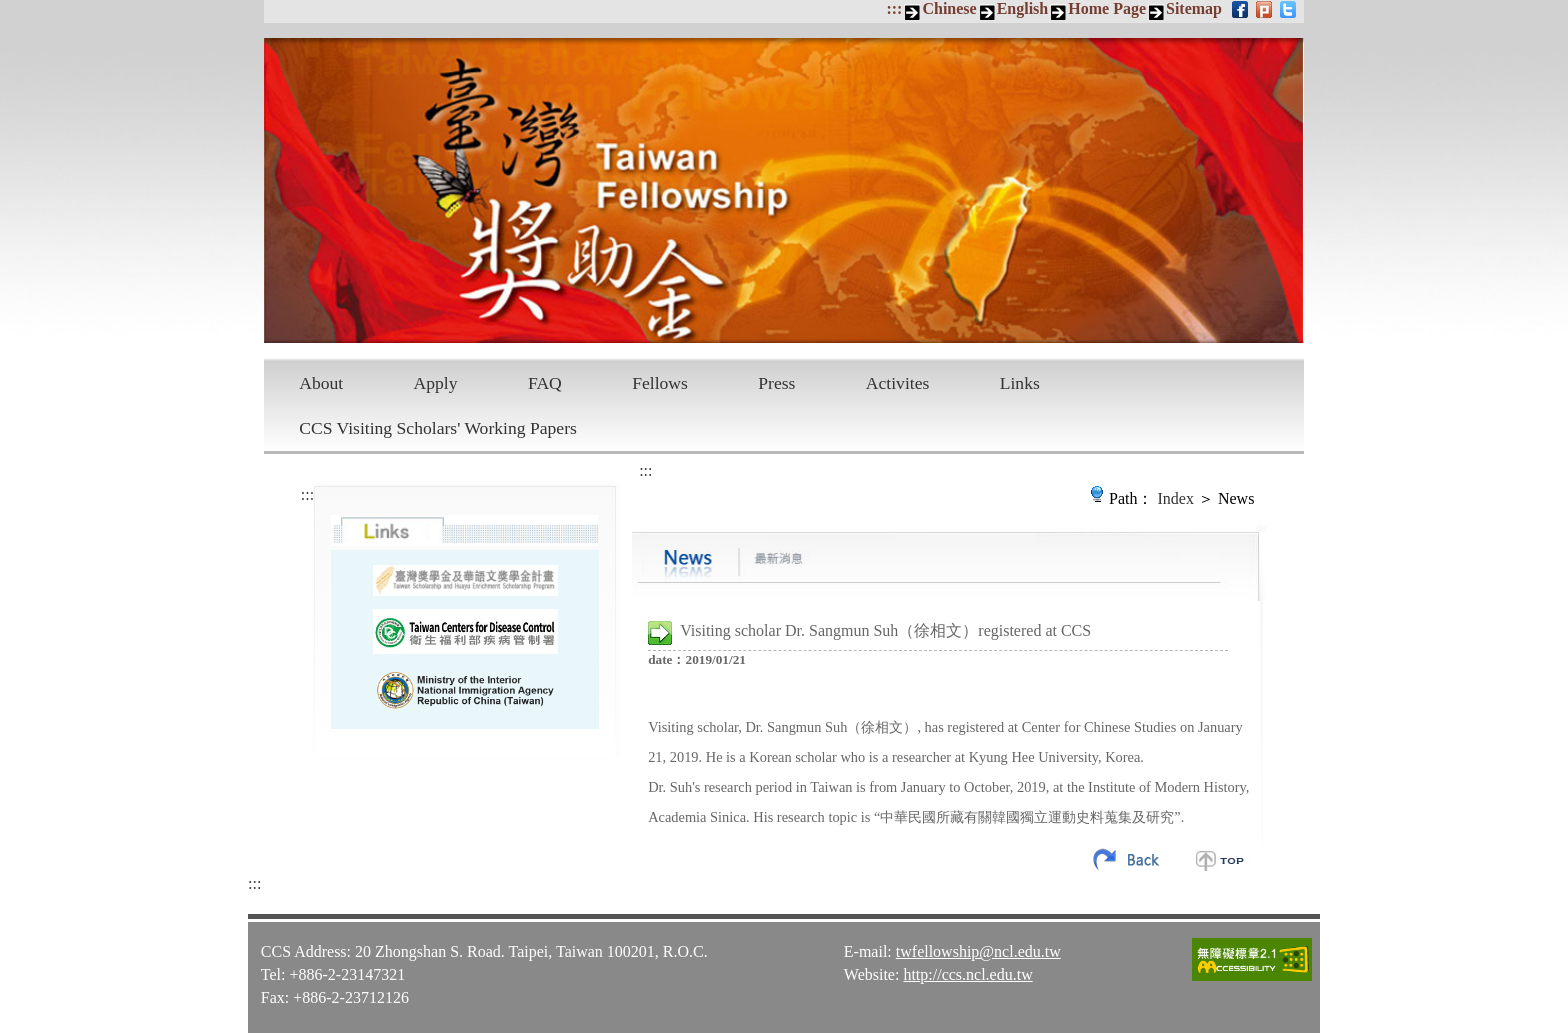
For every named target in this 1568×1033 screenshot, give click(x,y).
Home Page (1107, 8)
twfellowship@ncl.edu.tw (978, 951)
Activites (898, 383)
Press (776, 383)
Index (1176, 498)
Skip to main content (10, 10)
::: (894, 8)
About (321, 383)
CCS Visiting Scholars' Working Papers (438, 428)
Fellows (660, 383)
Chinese (949, 8)
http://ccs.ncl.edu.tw (967, 974)
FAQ (545, 383)
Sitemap (1194, 8)
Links (1020, 383)
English (1023, 8)
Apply (436, 383)
